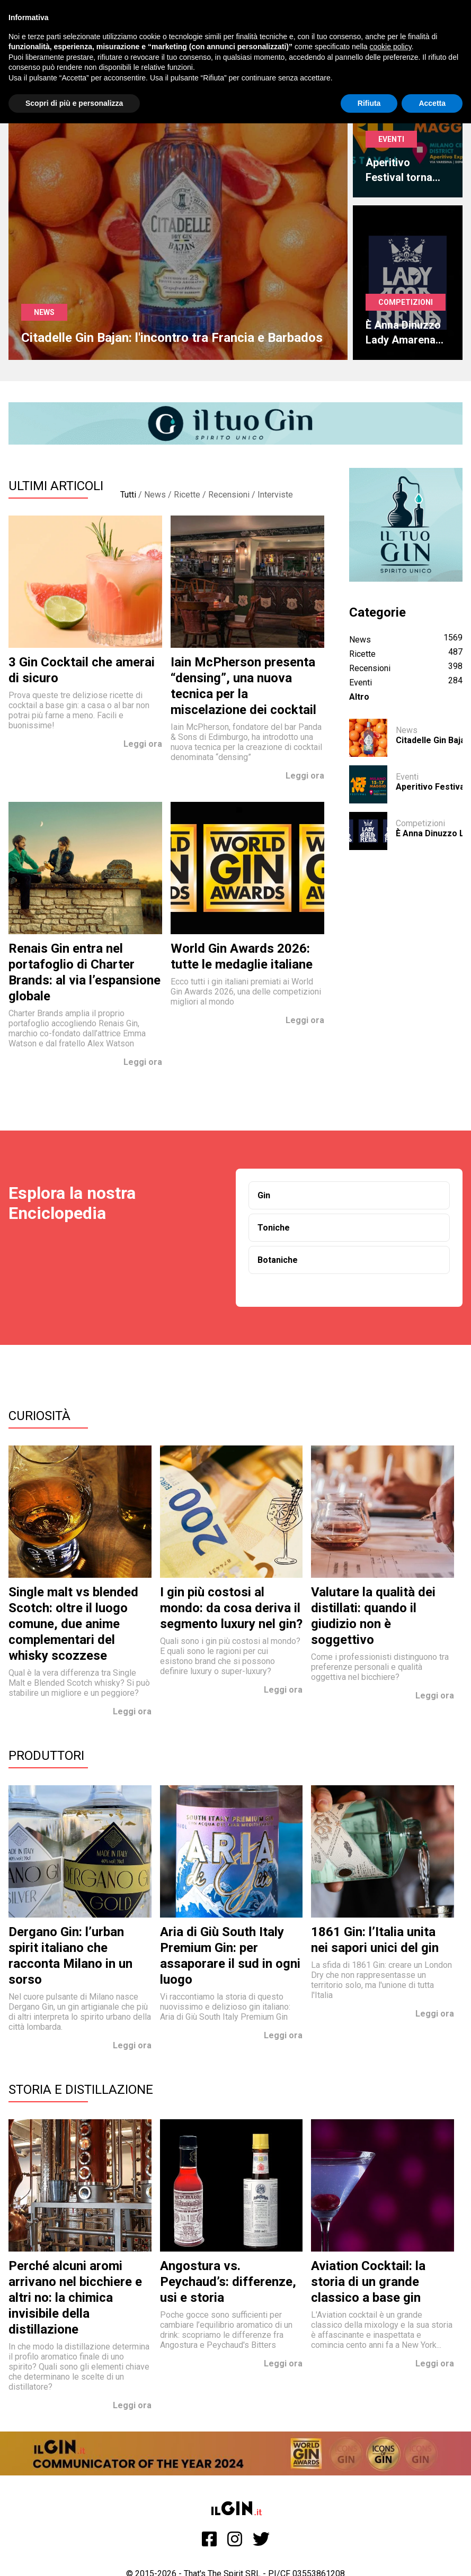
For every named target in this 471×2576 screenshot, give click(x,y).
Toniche (273, 1228)
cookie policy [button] (391, 46)
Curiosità (39, 1415)
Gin (263, 1195)
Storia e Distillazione (80, 2089)
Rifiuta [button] (369, 103)
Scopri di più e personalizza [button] (74, 103)
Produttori (46, 1755)
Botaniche (277, 1260)
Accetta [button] (432, 103)
